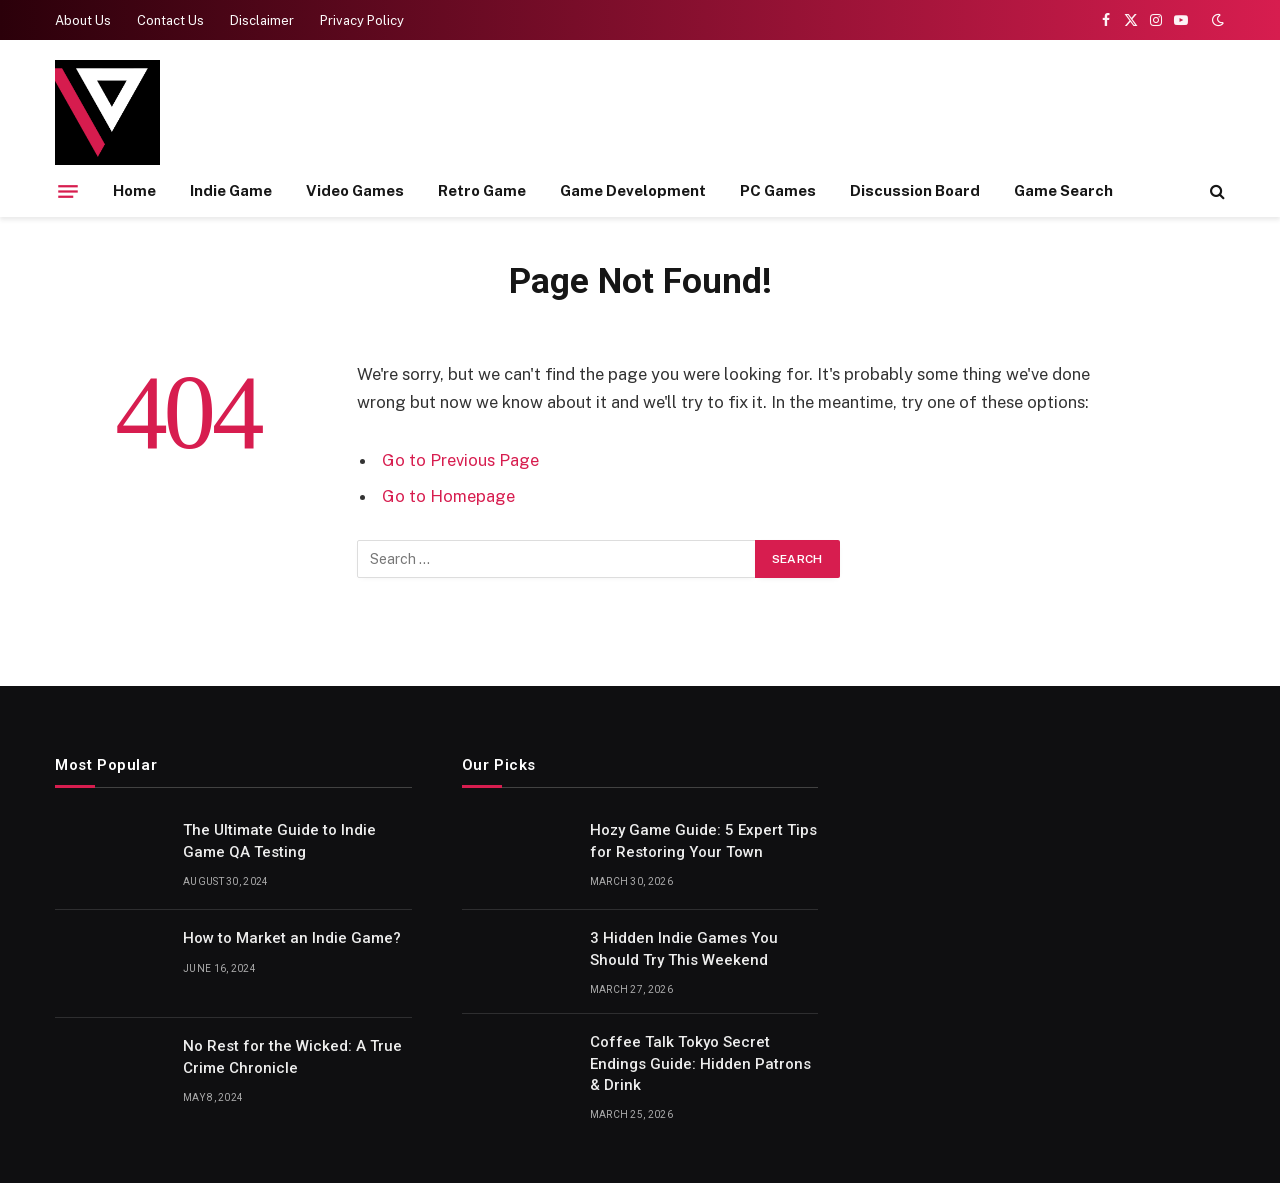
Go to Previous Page (460, 460)
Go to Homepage (448, 496)
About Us (83, 20)
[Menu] (68, 191)
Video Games (355, 190)
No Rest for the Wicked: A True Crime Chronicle (292, 1056)
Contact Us (170, 20)
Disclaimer (262, 20)
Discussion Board (915, 190)
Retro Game (482, 190)
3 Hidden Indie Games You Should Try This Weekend (684, 948)
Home (134, 190)
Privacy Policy (362, 20)
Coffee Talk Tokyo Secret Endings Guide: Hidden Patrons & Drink (700, 1063)
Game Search (1063, 190)
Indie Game (231, 190)
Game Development (633, 190)
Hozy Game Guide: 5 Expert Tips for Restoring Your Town (703, 840)
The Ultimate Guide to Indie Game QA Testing (279, 840)
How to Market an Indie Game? (292, 938)
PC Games (778, 190)
